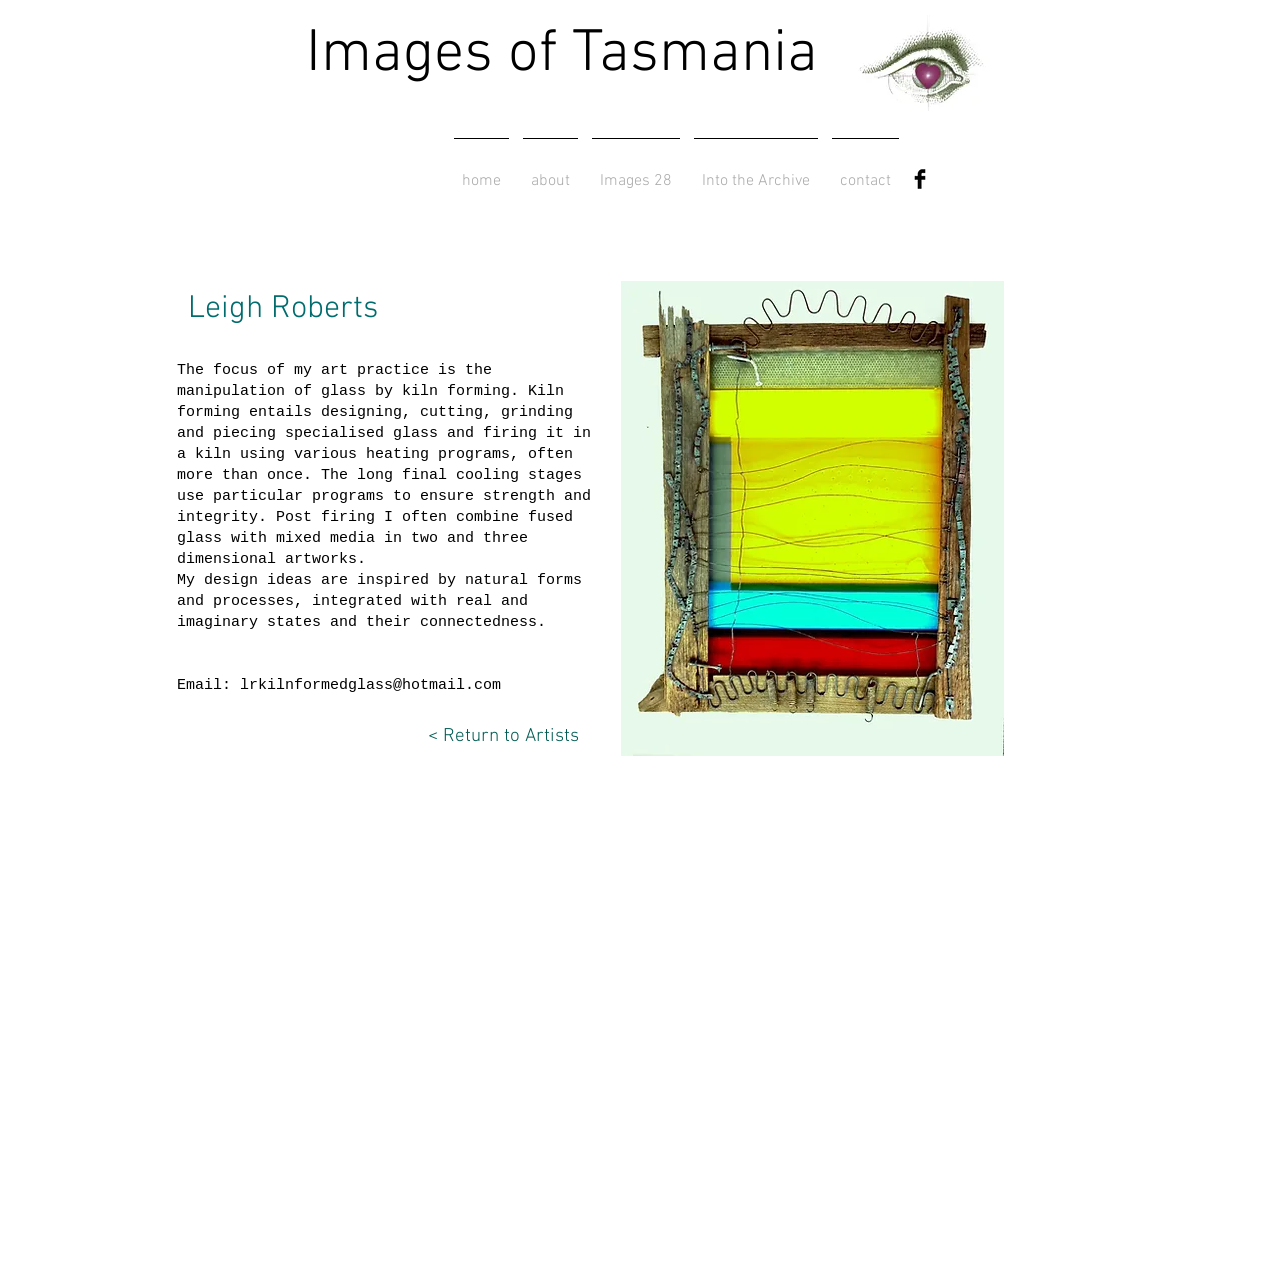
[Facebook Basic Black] (920, 179)
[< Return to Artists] (492, 737)
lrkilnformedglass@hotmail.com (370, 685)
